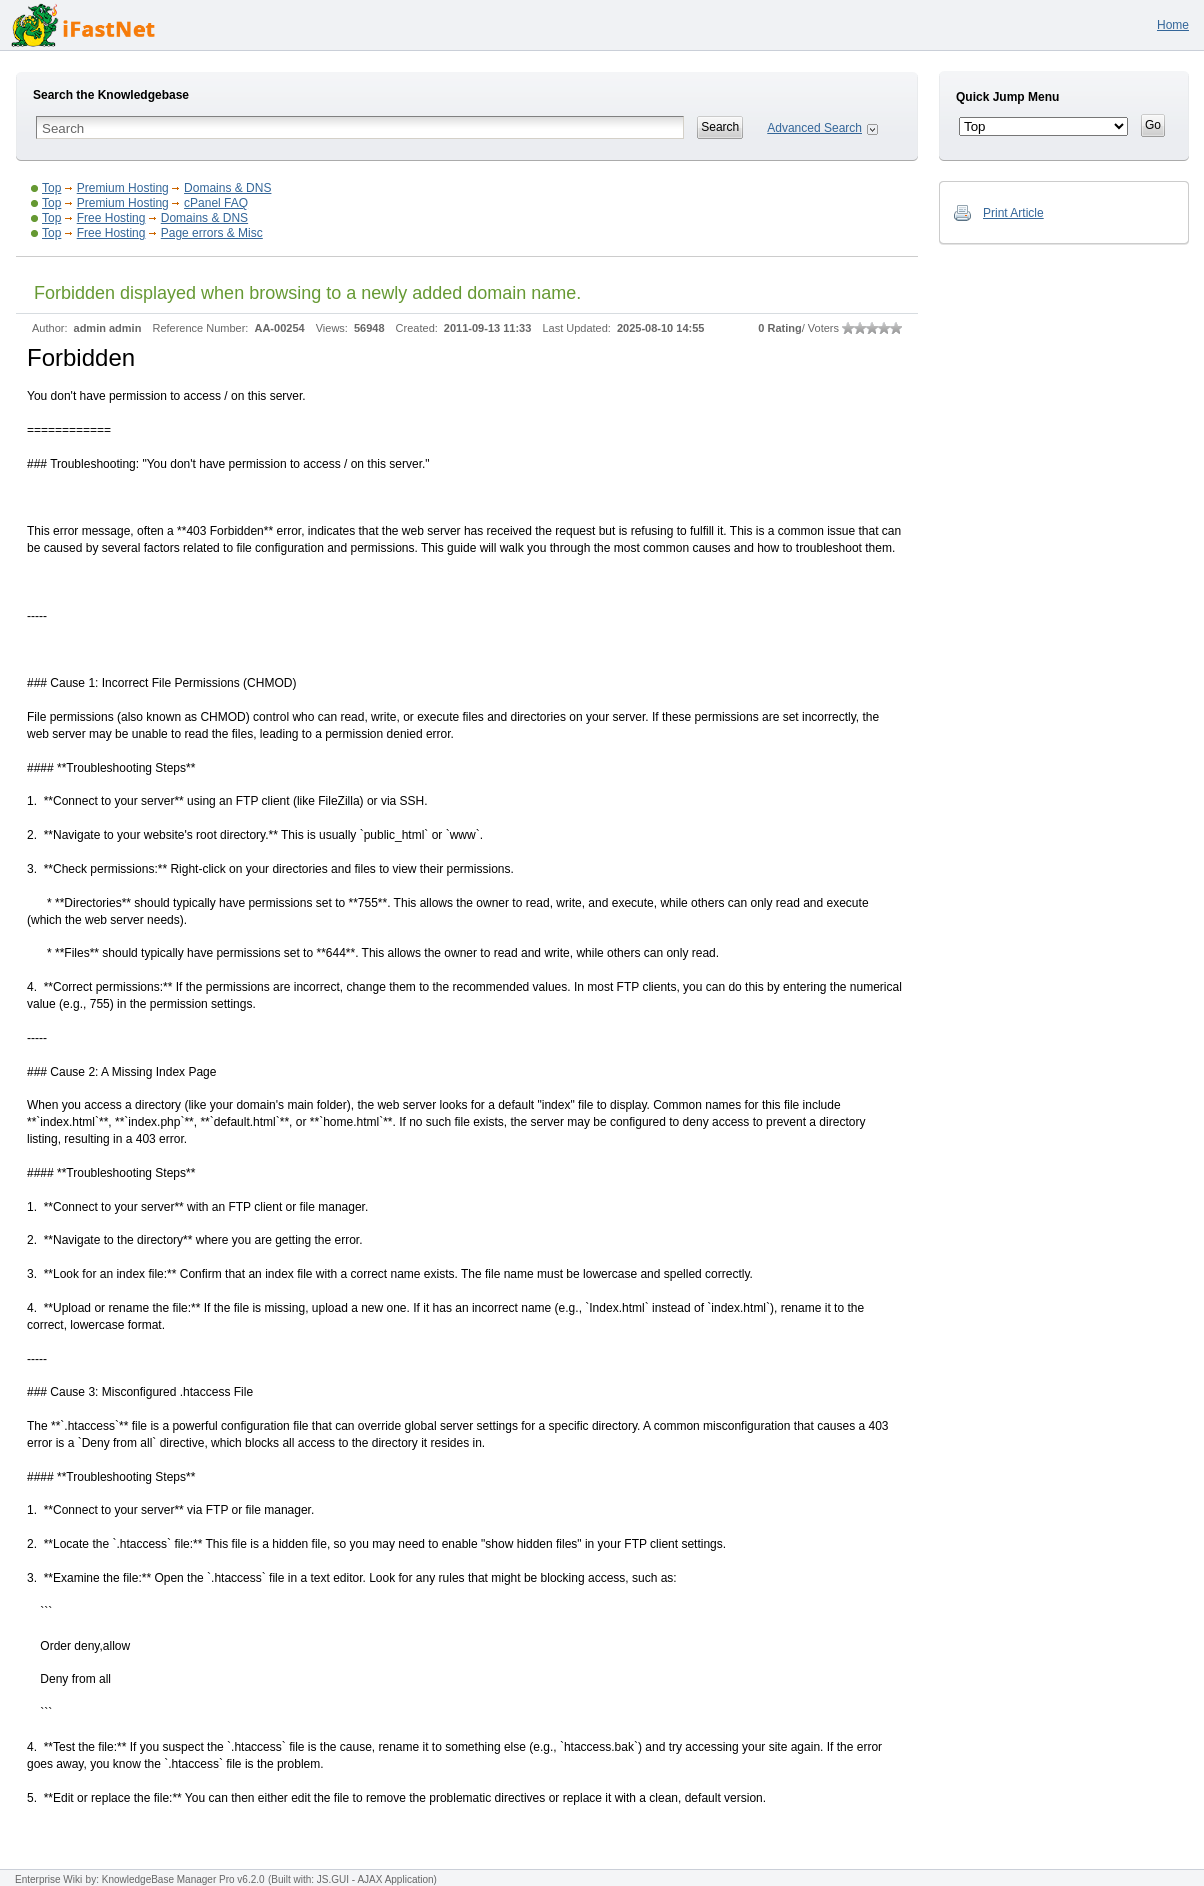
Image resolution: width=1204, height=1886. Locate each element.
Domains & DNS (227, 188)
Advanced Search (814, 128)
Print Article (1013, 213)
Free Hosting (111, 218)
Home (1173, 25)
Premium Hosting (123, 188)
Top (51, 188)
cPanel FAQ (216, 203)
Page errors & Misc (212, 233)
